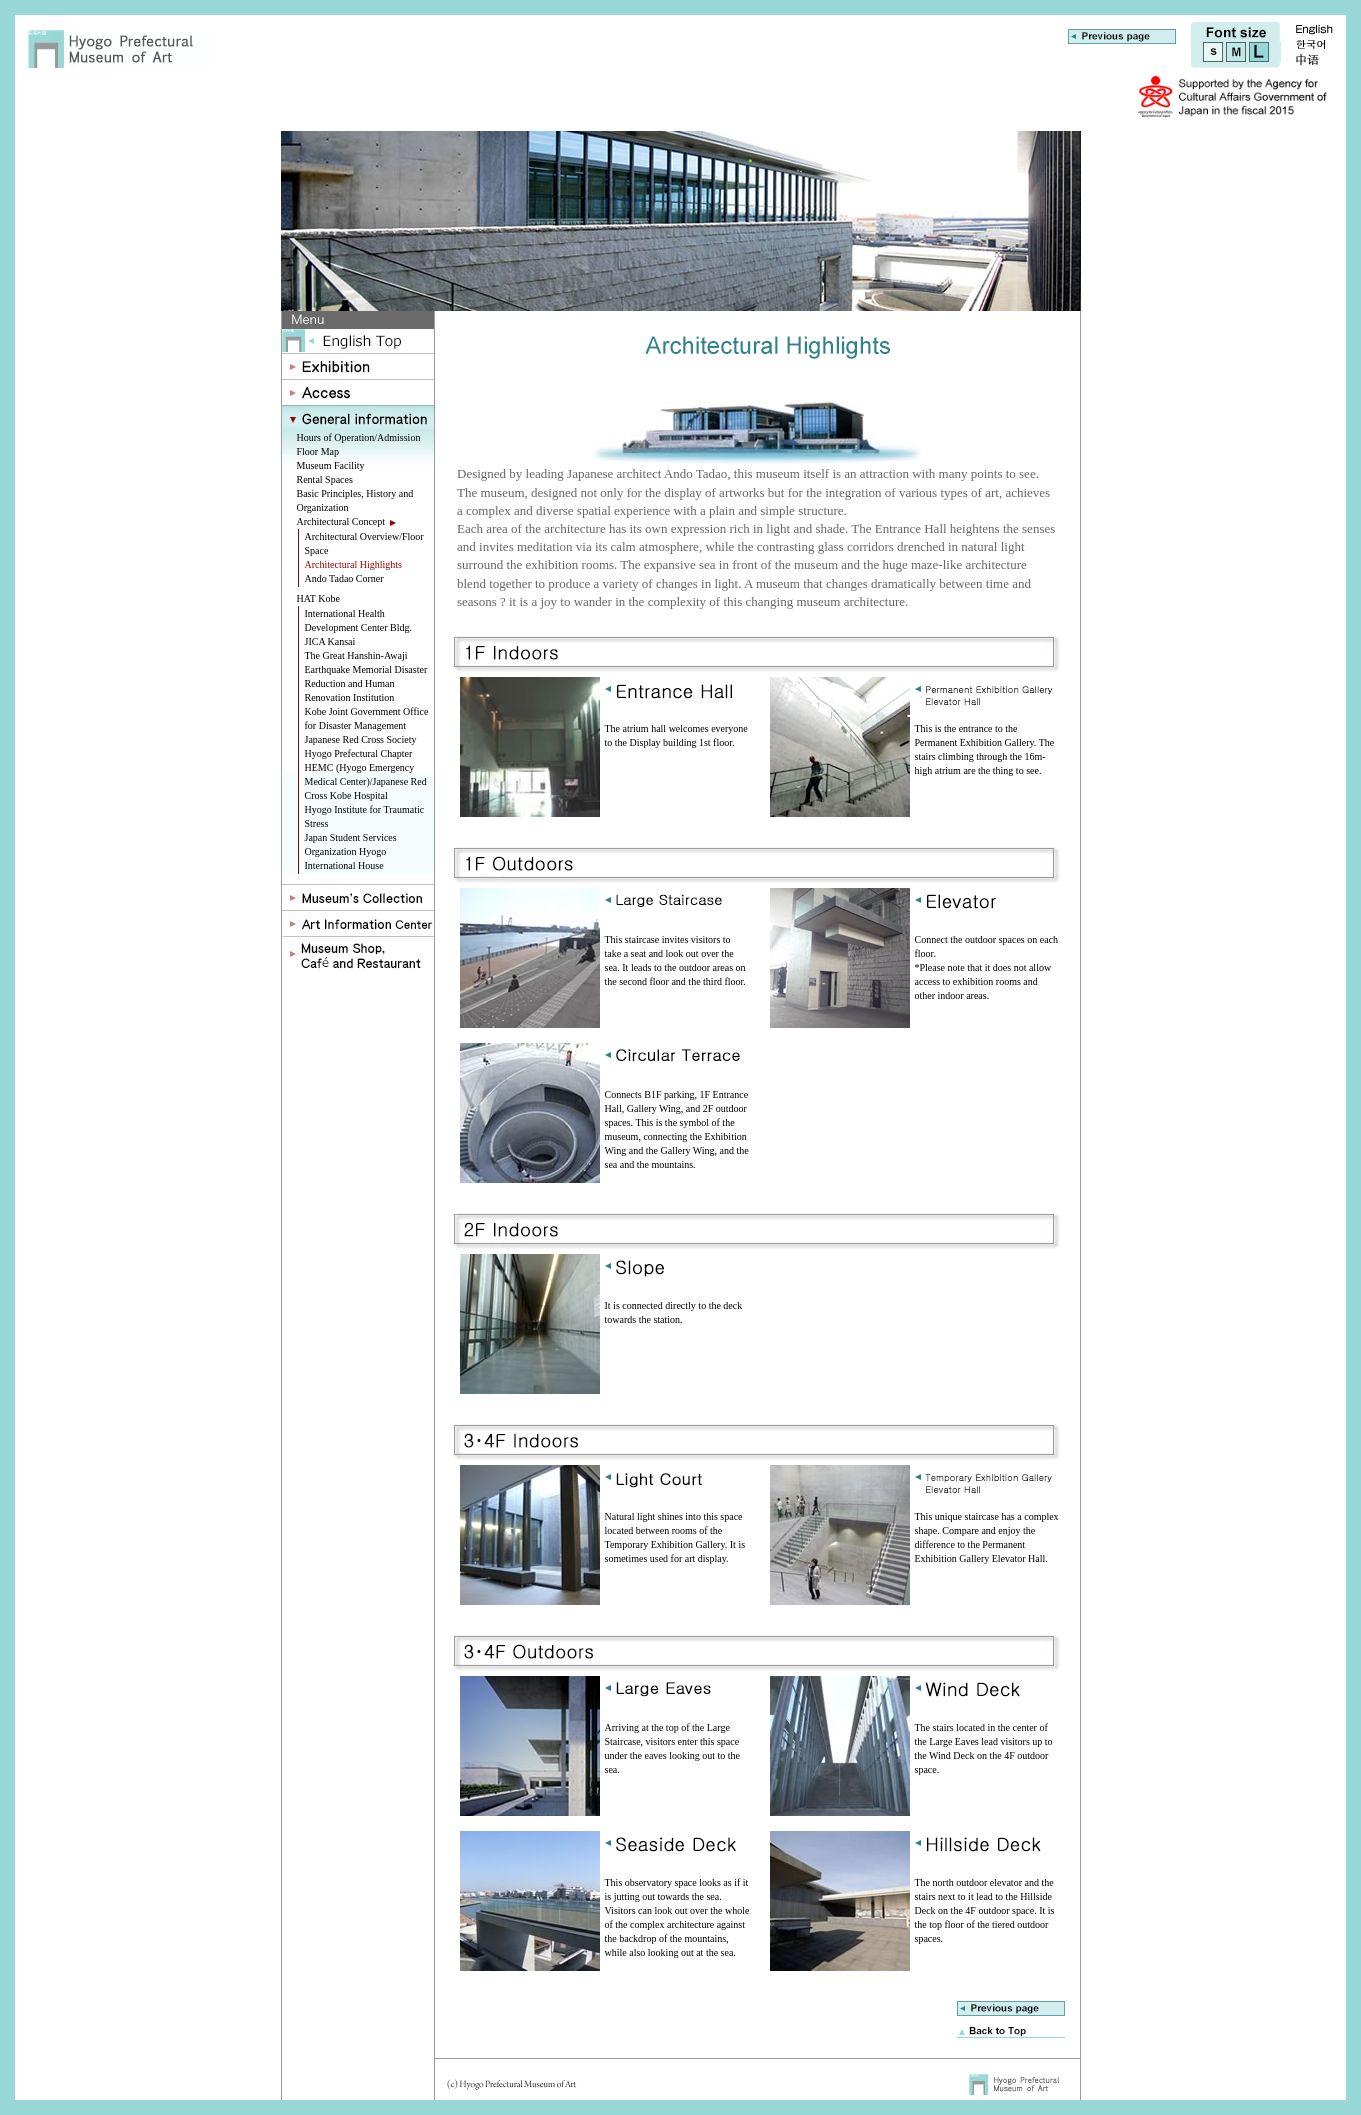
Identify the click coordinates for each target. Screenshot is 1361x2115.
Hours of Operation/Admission (359, 437)
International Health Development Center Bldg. (358, 620)
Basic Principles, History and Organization (355, 500)
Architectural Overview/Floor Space (364, 543)
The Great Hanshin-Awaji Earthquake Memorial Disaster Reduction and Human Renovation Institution (366, 676)
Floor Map (318, 451)
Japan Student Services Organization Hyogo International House (351, 851)
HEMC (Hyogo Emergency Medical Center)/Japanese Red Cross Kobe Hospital (366, 781)
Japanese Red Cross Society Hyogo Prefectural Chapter (361, 746)
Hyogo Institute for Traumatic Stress (365, 816)
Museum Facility (331, 465)
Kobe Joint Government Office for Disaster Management (367, 718)
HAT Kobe (318, 598)
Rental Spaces (325, 479)
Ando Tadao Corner (344, 578)
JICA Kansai (330, 641)
